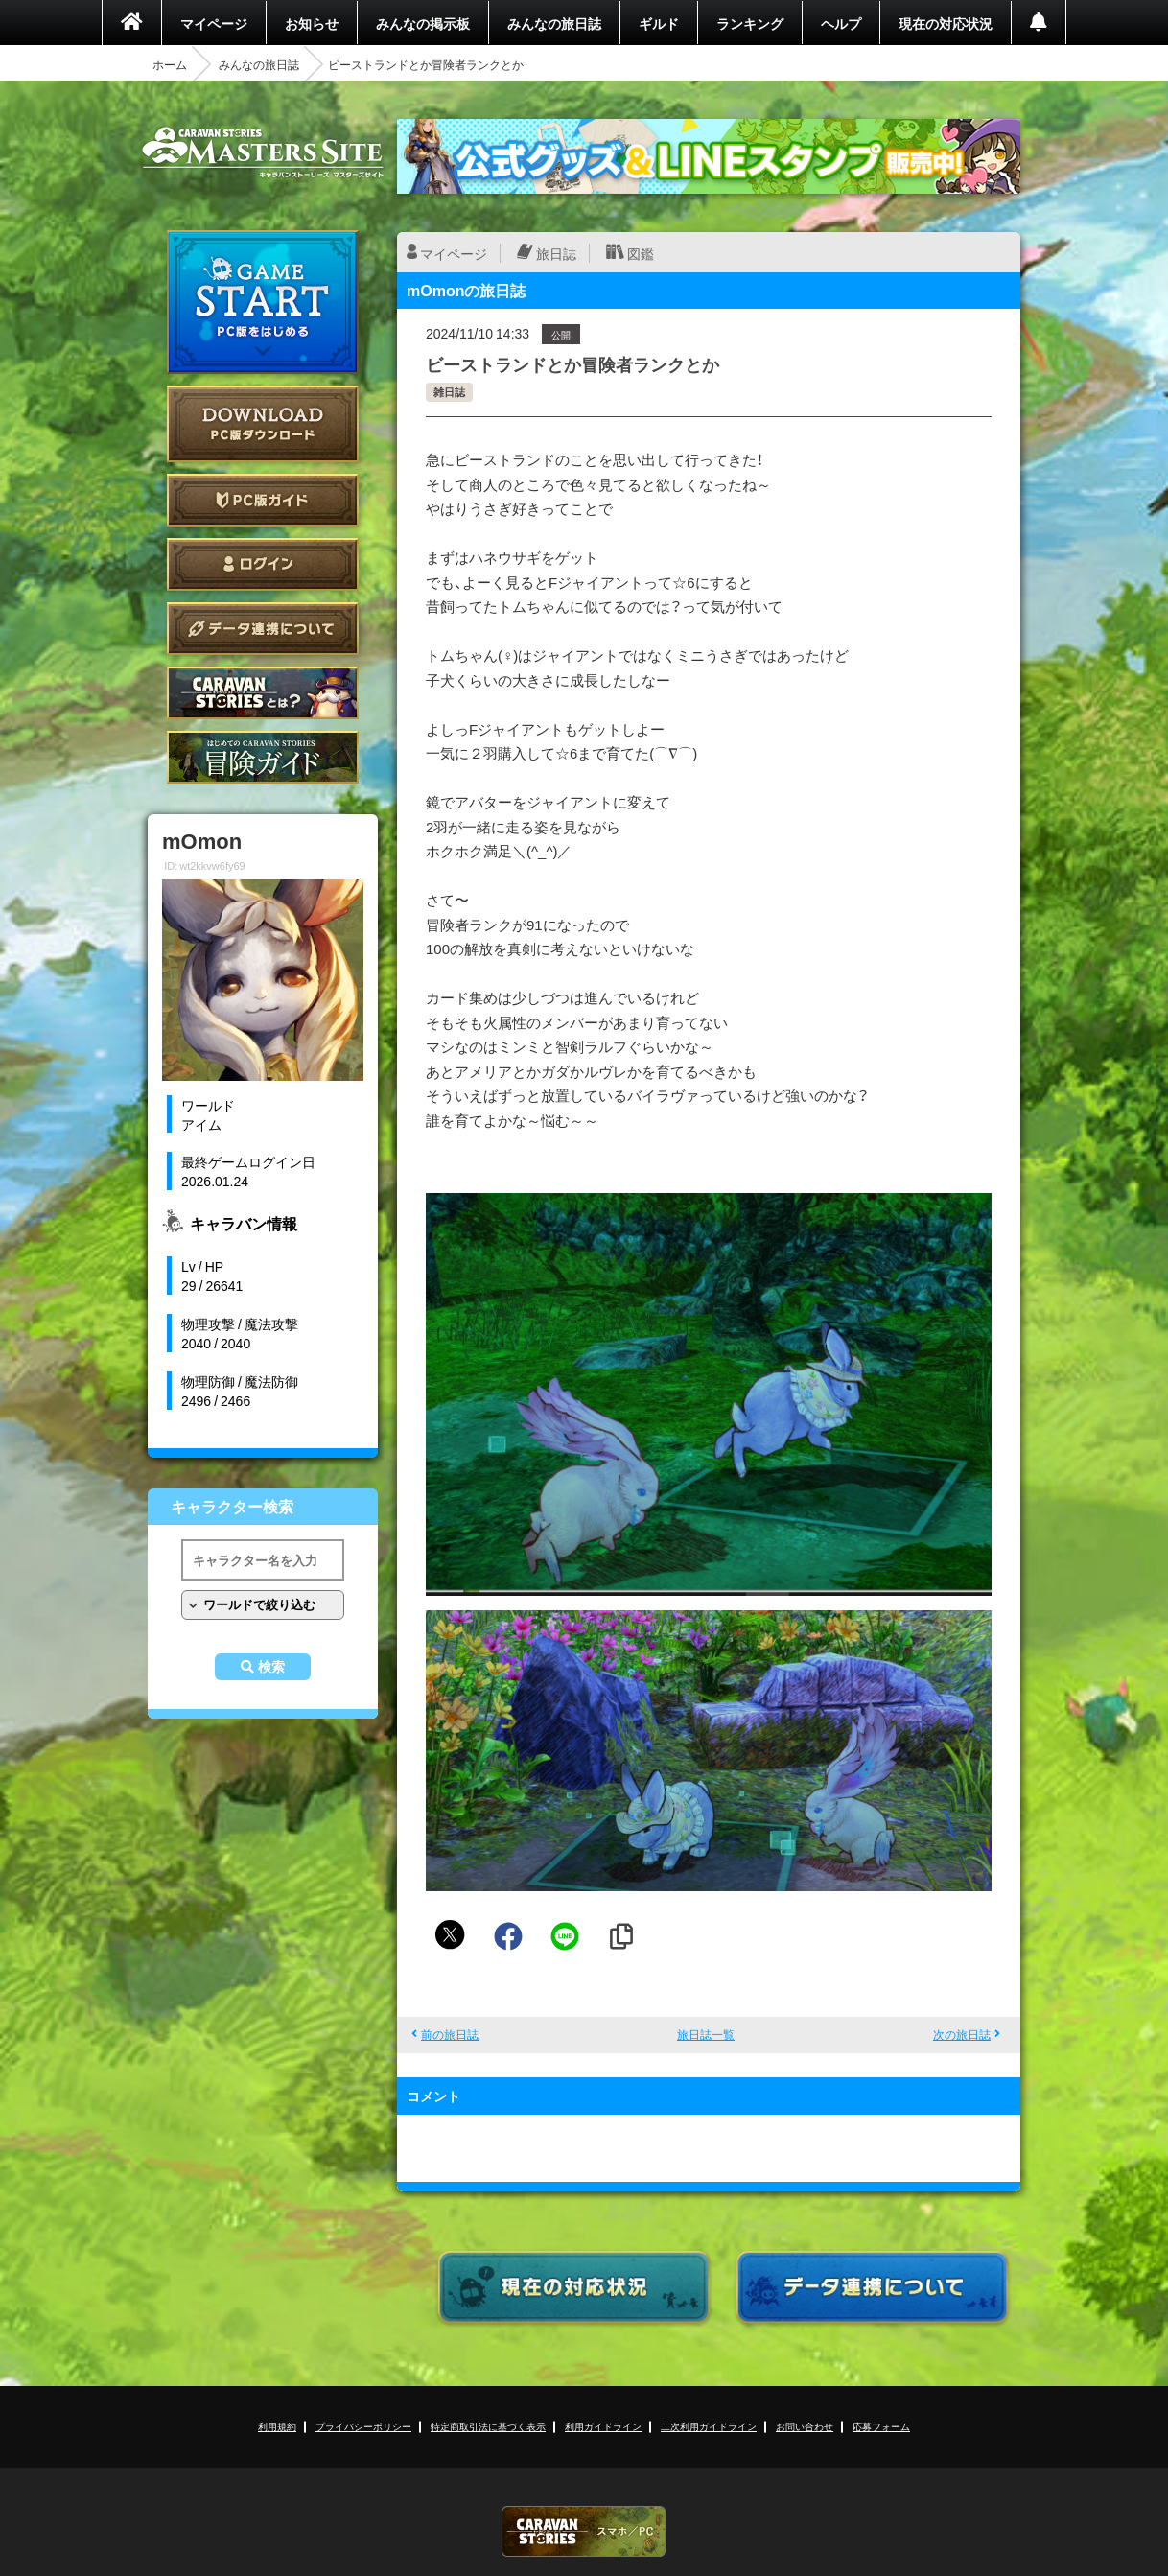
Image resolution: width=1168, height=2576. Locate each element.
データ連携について (263, 628)
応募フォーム (881, 2426)
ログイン (263, 564)
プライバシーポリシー (363, 2426)
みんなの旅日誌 (554, 23)
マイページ (213, 23)
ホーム (169, 64)
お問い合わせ (804, 2426)
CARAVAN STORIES (584, 2531)
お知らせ (312, 23)
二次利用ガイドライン (709, 2426)
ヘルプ (841, 23)
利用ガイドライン (603, 2426)
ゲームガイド (263, 757)
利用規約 (277, 2426)
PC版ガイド (263, 500)
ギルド (659, 23)
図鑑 (640, 253)
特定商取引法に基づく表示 (488, 2426)
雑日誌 (449, 392)
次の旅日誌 (962, 2034)
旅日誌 (556, 253)
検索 (271, 1667)
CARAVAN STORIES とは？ (263, 693)
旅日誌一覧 (706, 2034)
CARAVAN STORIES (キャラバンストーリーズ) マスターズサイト (262, 152)
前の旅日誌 (450, 2034)
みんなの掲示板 (423, 23)
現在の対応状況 (946, 23)
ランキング (749, 23)
